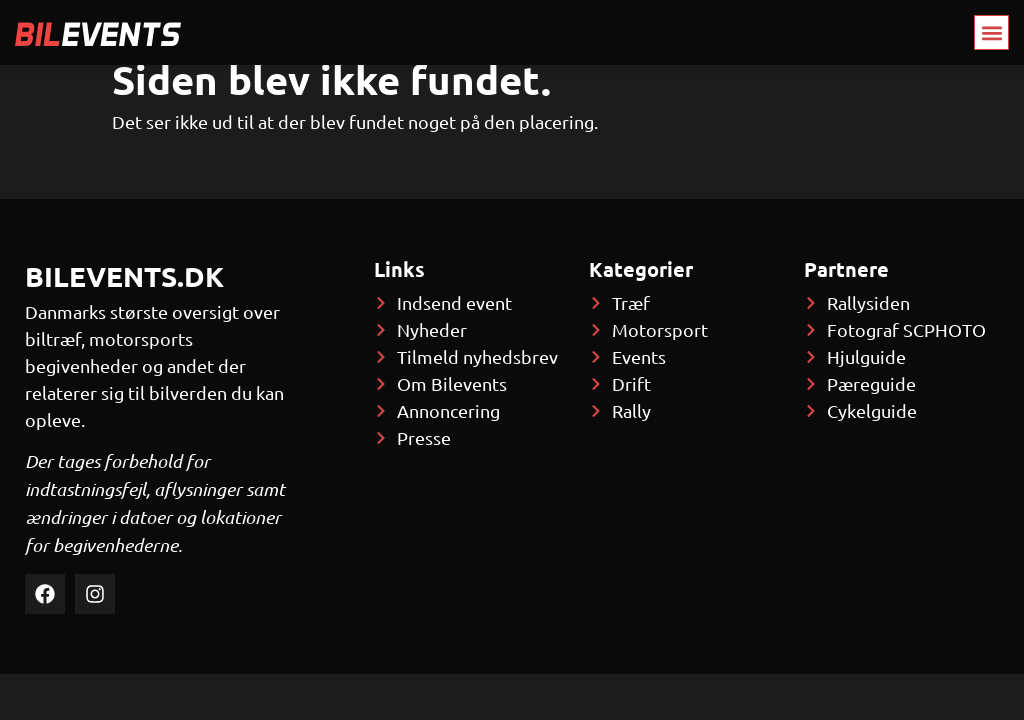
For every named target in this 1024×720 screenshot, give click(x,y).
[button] (991, 32)
